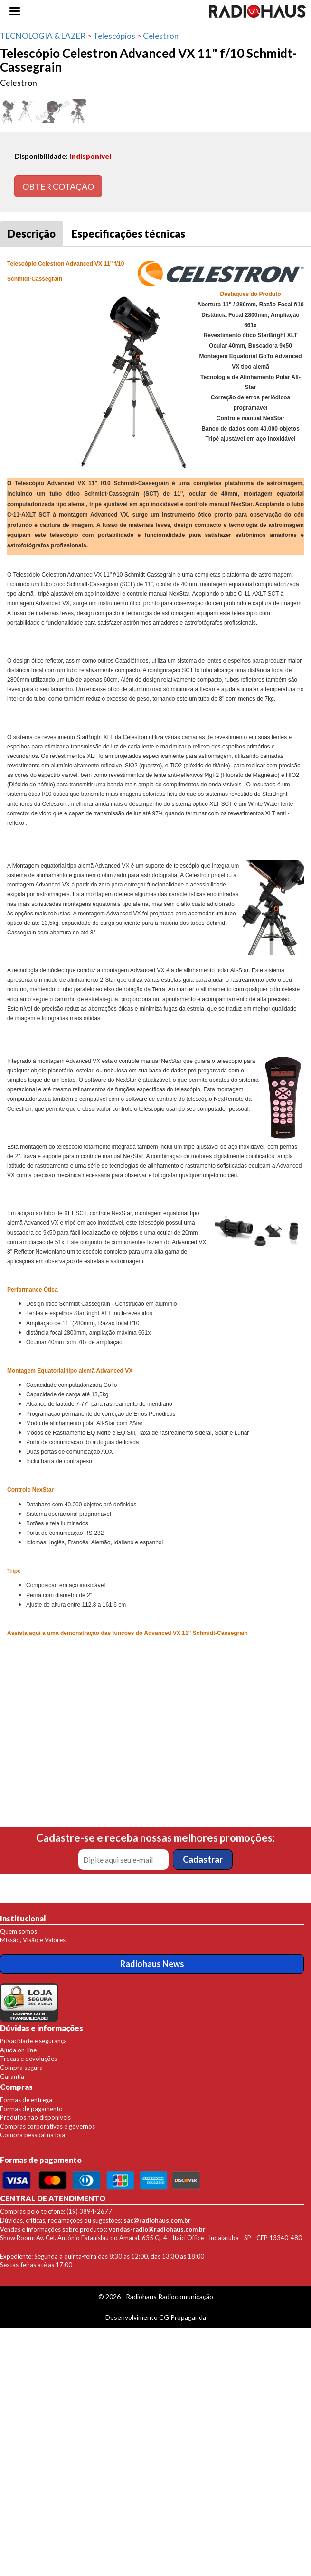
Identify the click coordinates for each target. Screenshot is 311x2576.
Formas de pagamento (31, 2109)
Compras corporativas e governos (47, 2126)
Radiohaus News (152, 1963)
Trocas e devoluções (28, 2058)
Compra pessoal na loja (32, 2135)
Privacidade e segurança (33, 2041)
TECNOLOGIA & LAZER (42, 36)
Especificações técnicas (128, 233)
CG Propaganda (182, 2317)
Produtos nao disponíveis (35, 2117)
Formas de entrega (26, 2100)
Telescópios (114, 36)
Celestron (161, 36)
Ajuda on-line (18, 2050)
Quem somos (18, 1931)
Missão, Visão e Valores (33, 1940)
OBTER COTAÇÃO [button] (58, 186)
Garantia (12, 2076)
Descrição (32, 233)
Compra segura (21, 2067)
